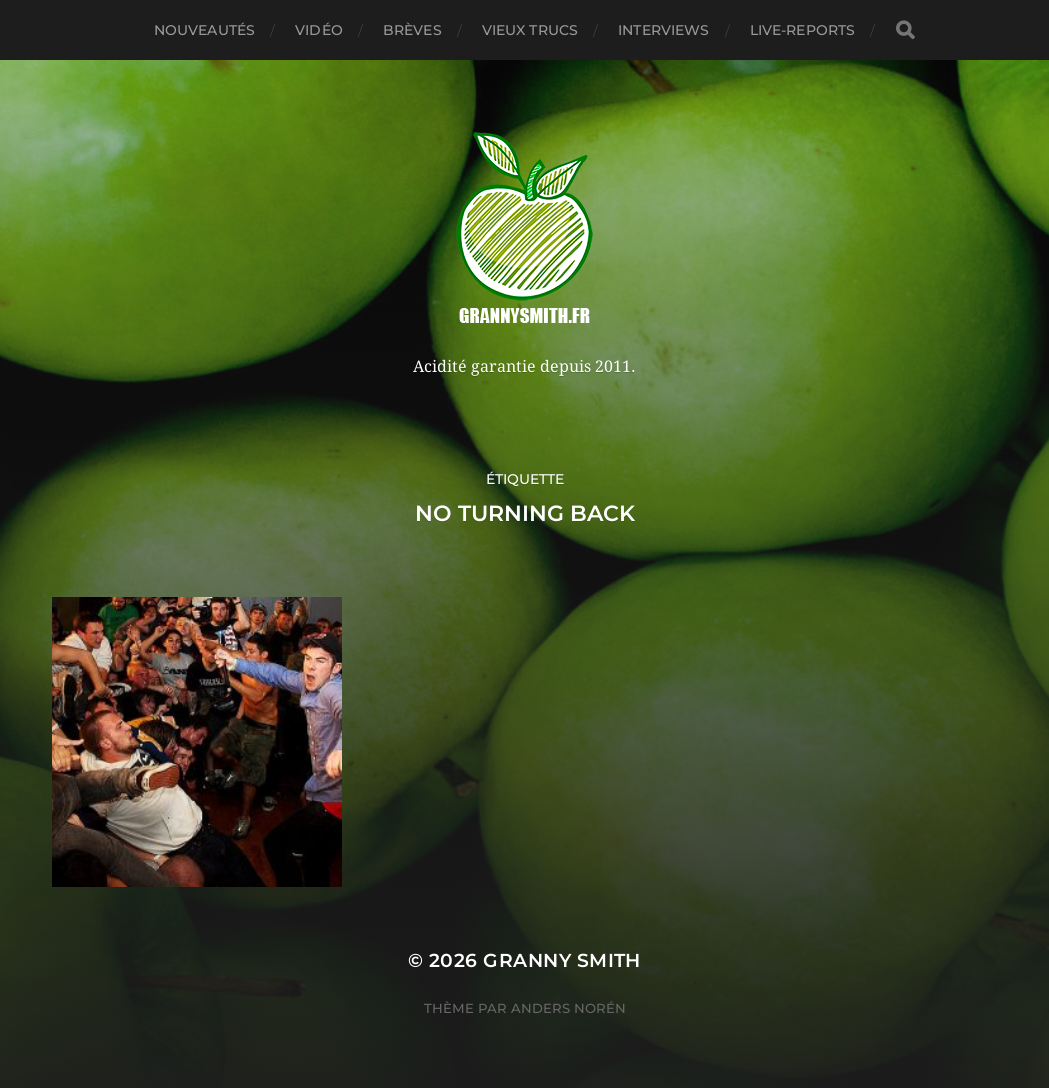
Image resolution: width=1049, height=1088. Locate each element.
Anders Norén (568, 1008)
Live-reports (803, 30)
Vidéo (319, 30)
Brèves (412, 30)
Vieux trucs (530, 30)
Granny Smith (562, 960)
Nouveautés (204, 30)
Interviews (663, 30)
